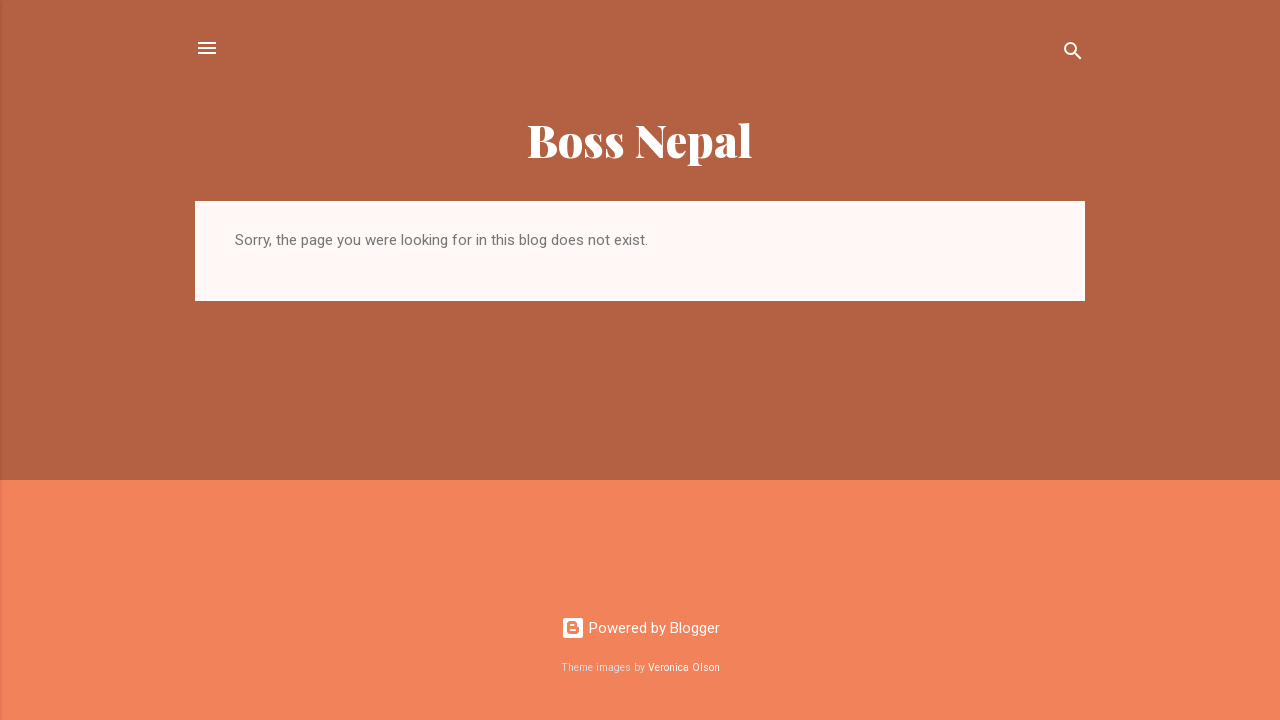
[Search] (1073, 54)
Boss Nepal (640, 139)
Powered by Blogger (640, 628)
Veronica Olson (684, 667)
